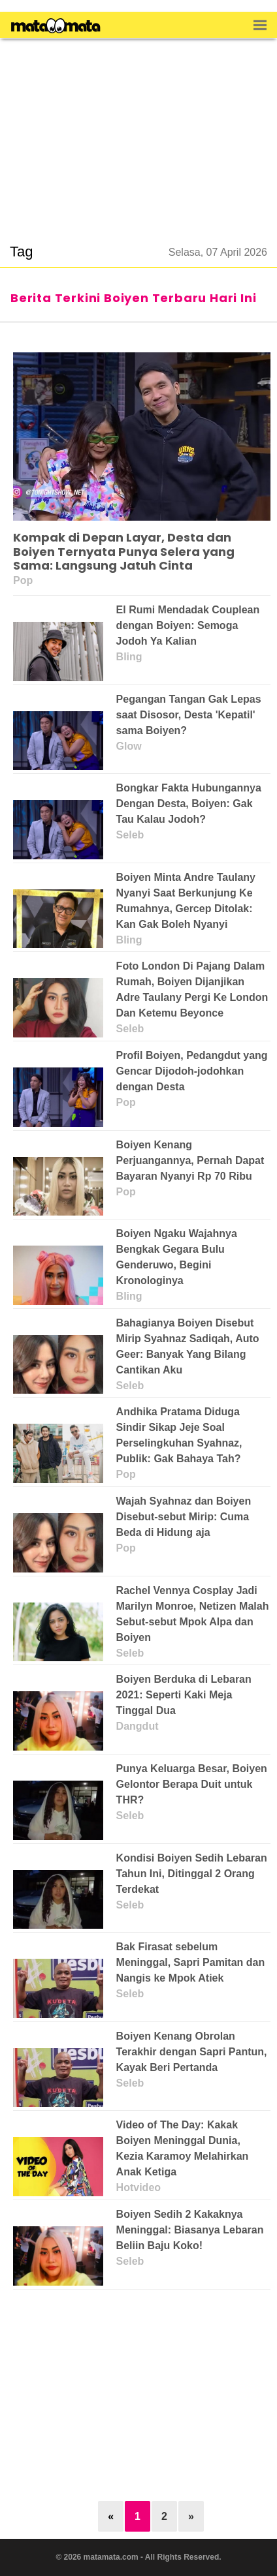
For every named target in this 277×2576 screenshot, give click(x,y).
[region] (138, 133)
